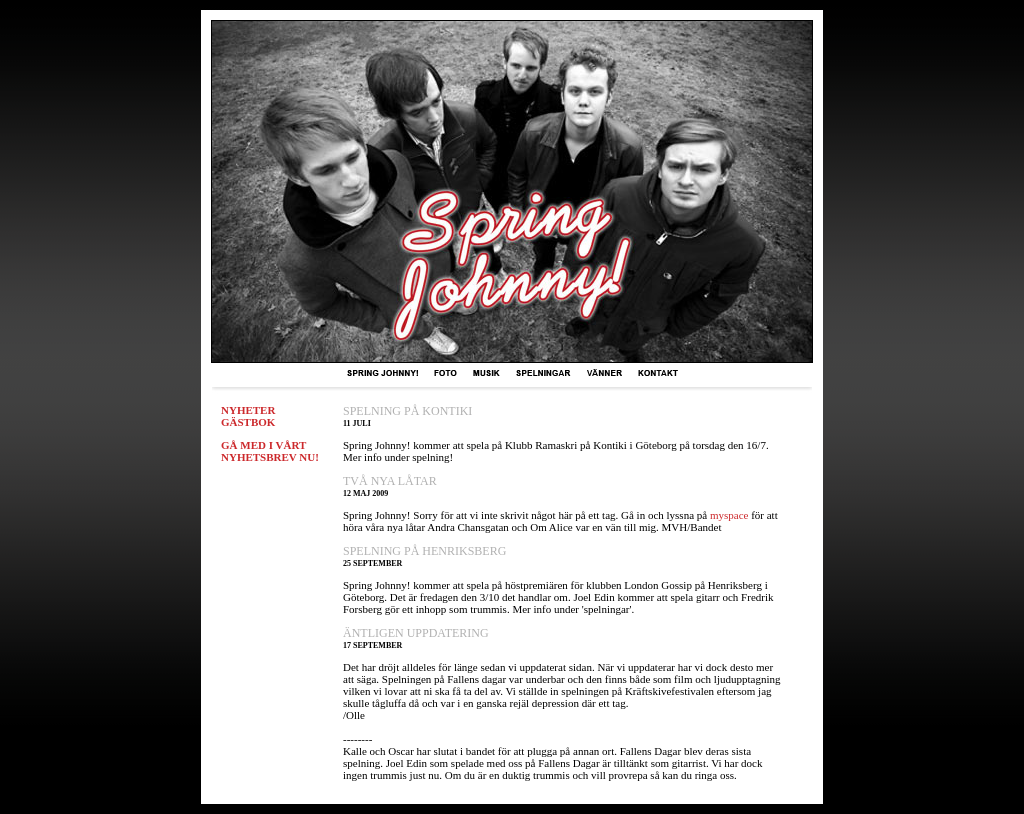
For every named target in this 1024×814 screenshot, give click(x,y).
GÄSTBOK (248, 422)
